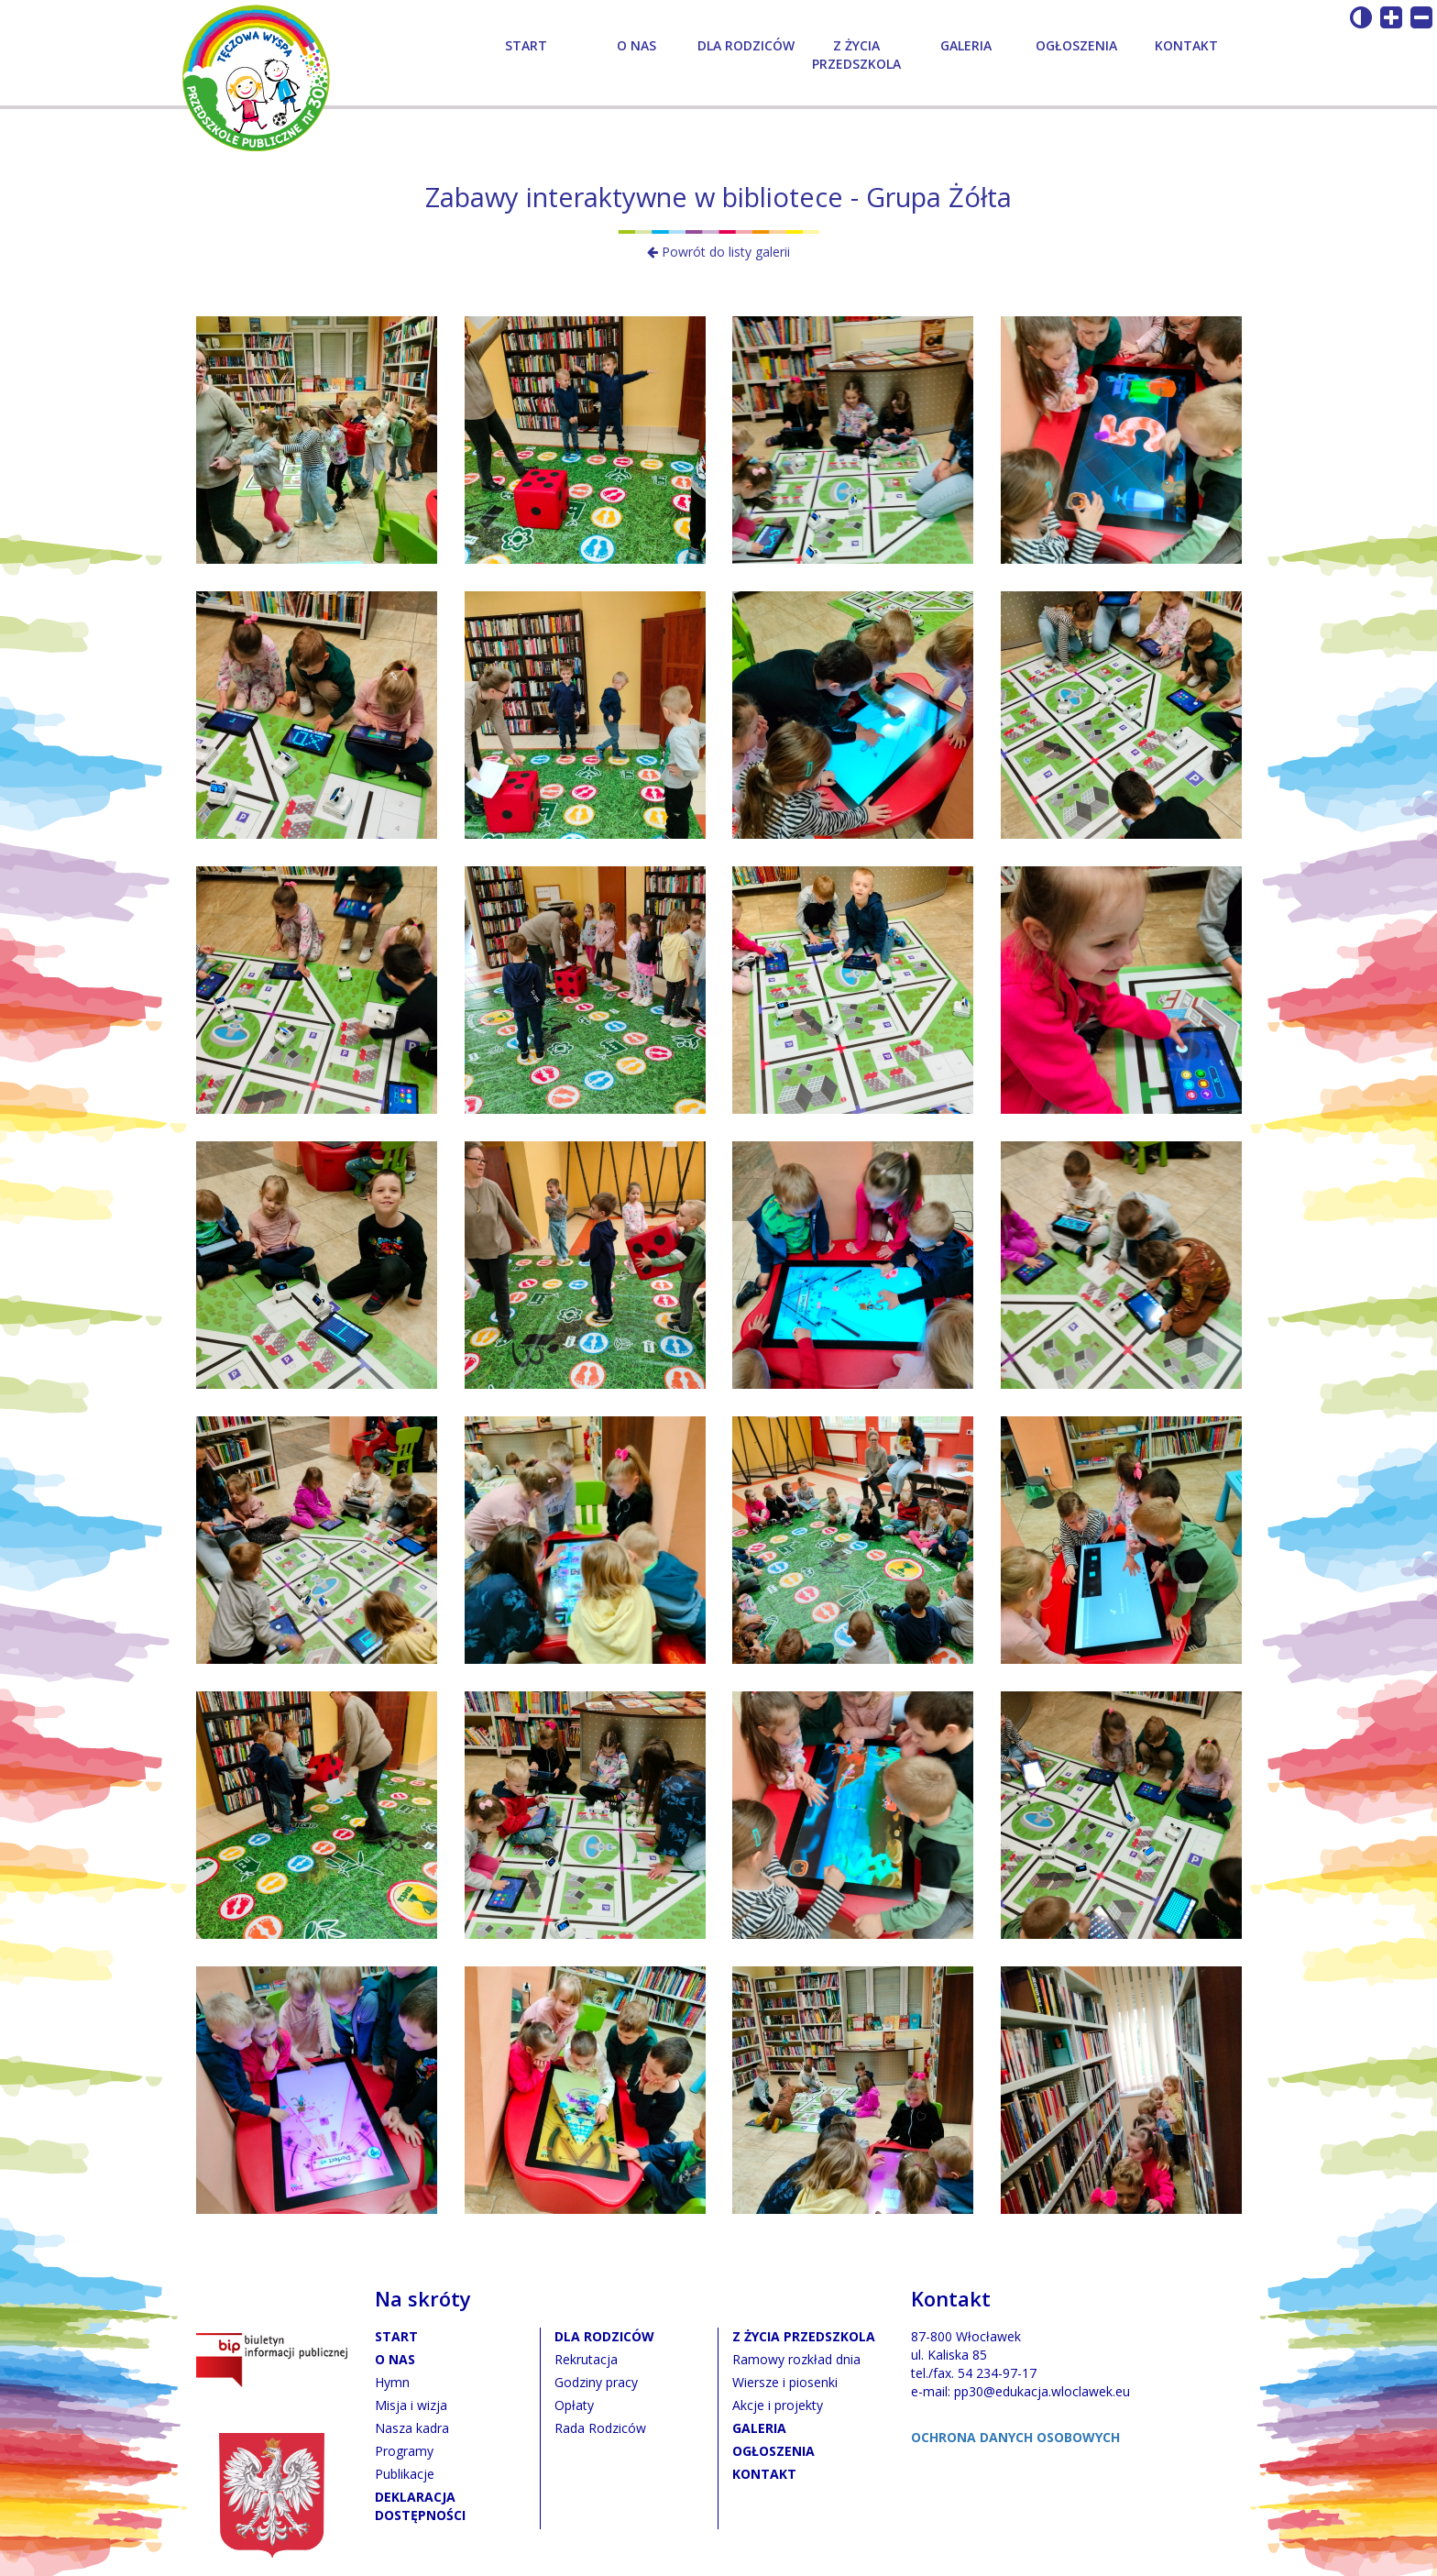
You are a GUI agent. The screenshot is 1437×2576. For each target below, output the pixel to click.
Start (526, 45)
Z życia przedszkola (856, 54)
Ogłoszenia (1076, 45)
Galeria (966, 45)
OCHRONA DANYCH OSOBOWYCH (1015, 2437)
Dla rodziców (746, 45)
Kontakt (1186, 45)
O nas (636, 45)
